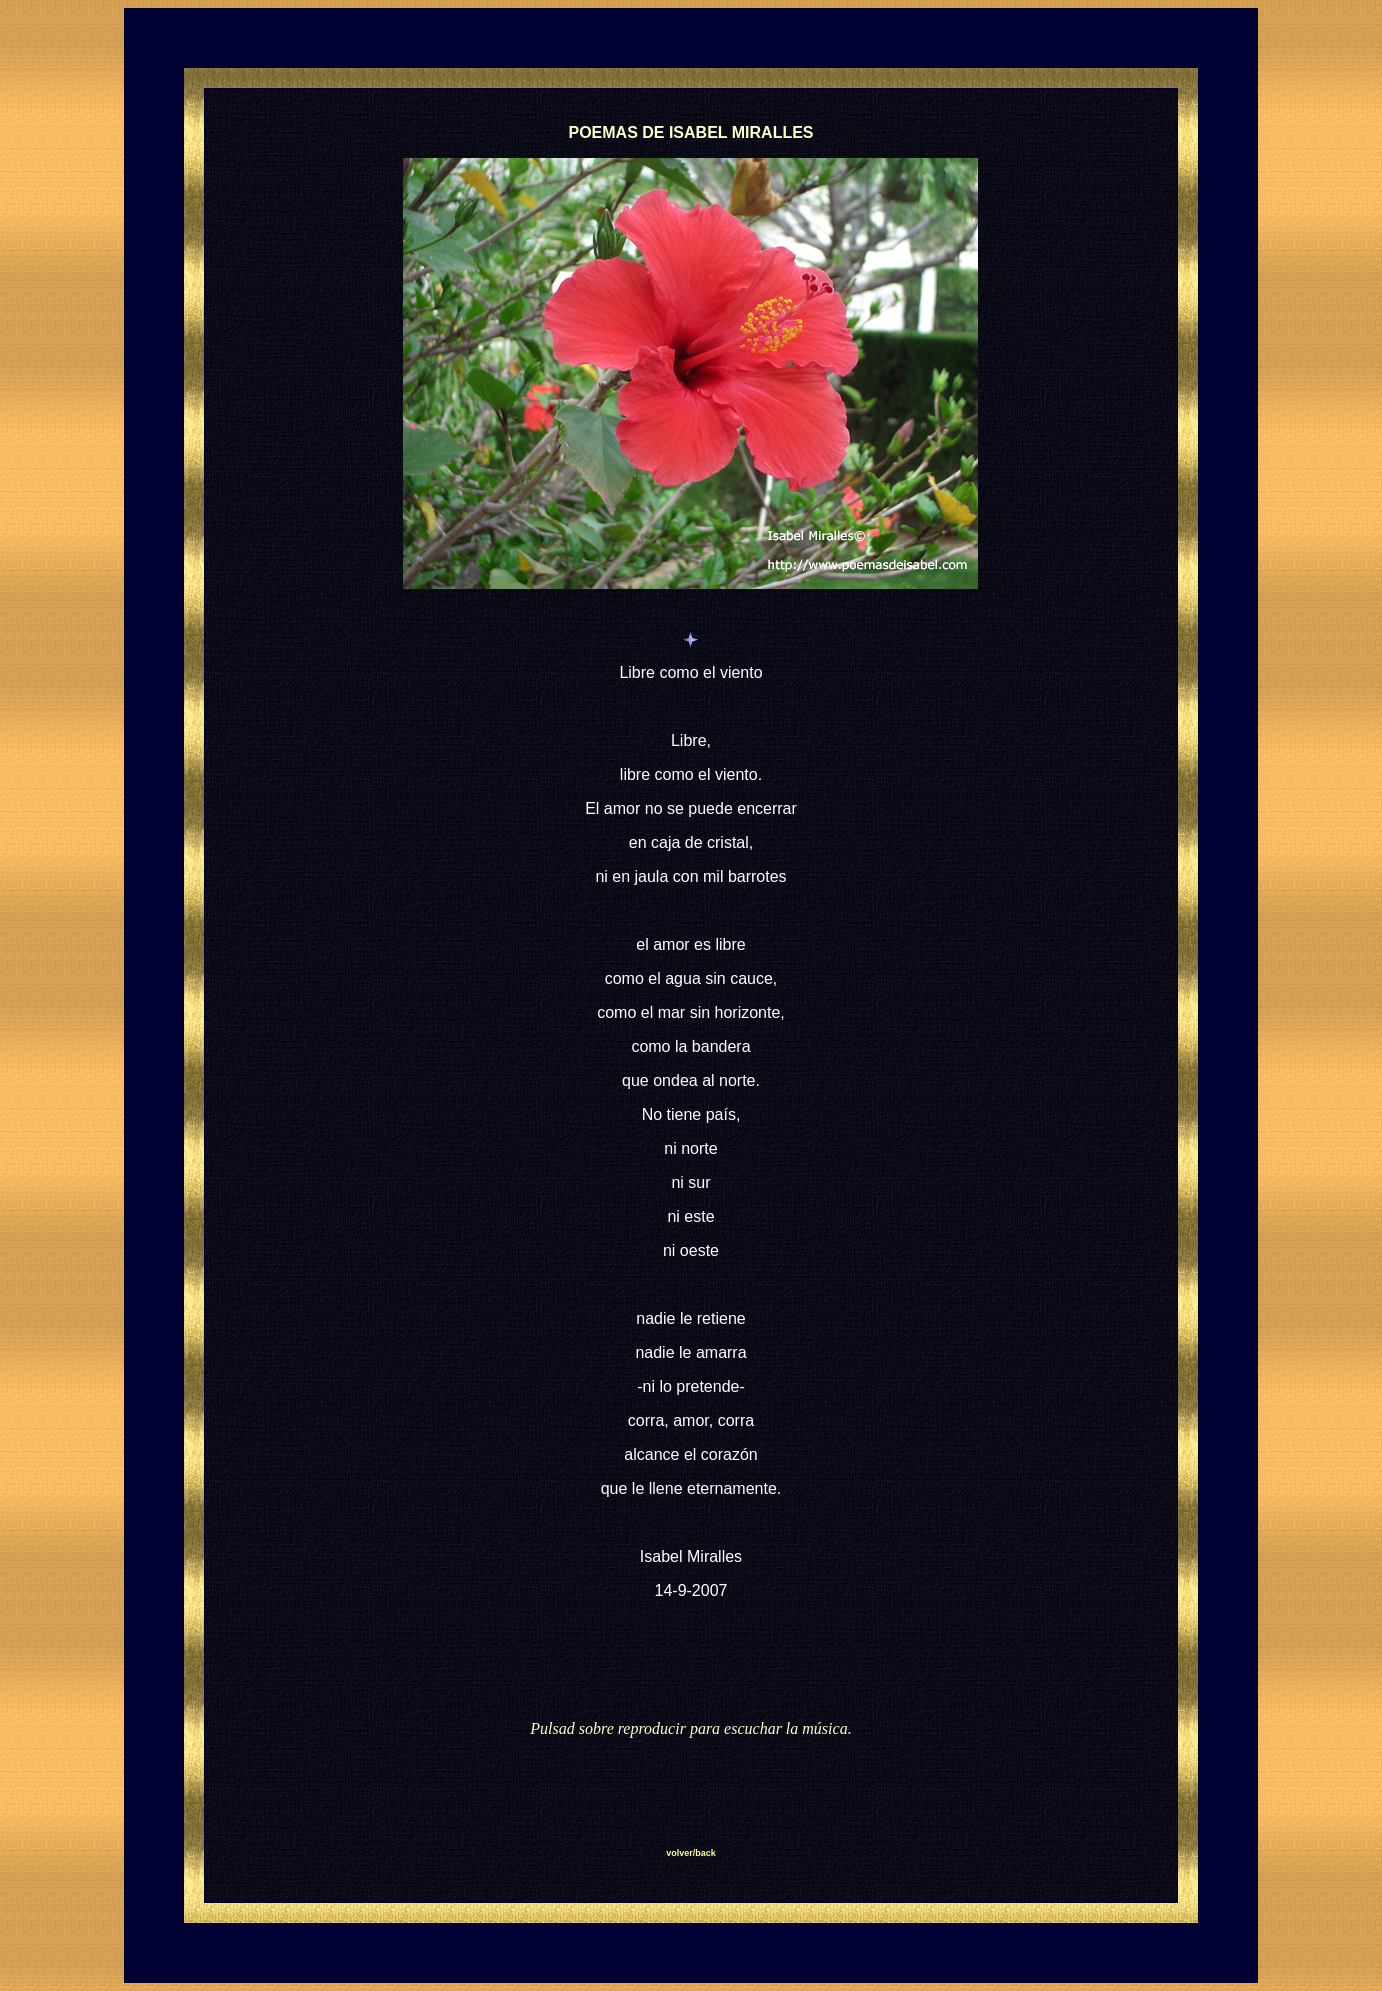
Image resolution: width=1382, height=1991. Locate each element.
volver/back (691, 1853)
